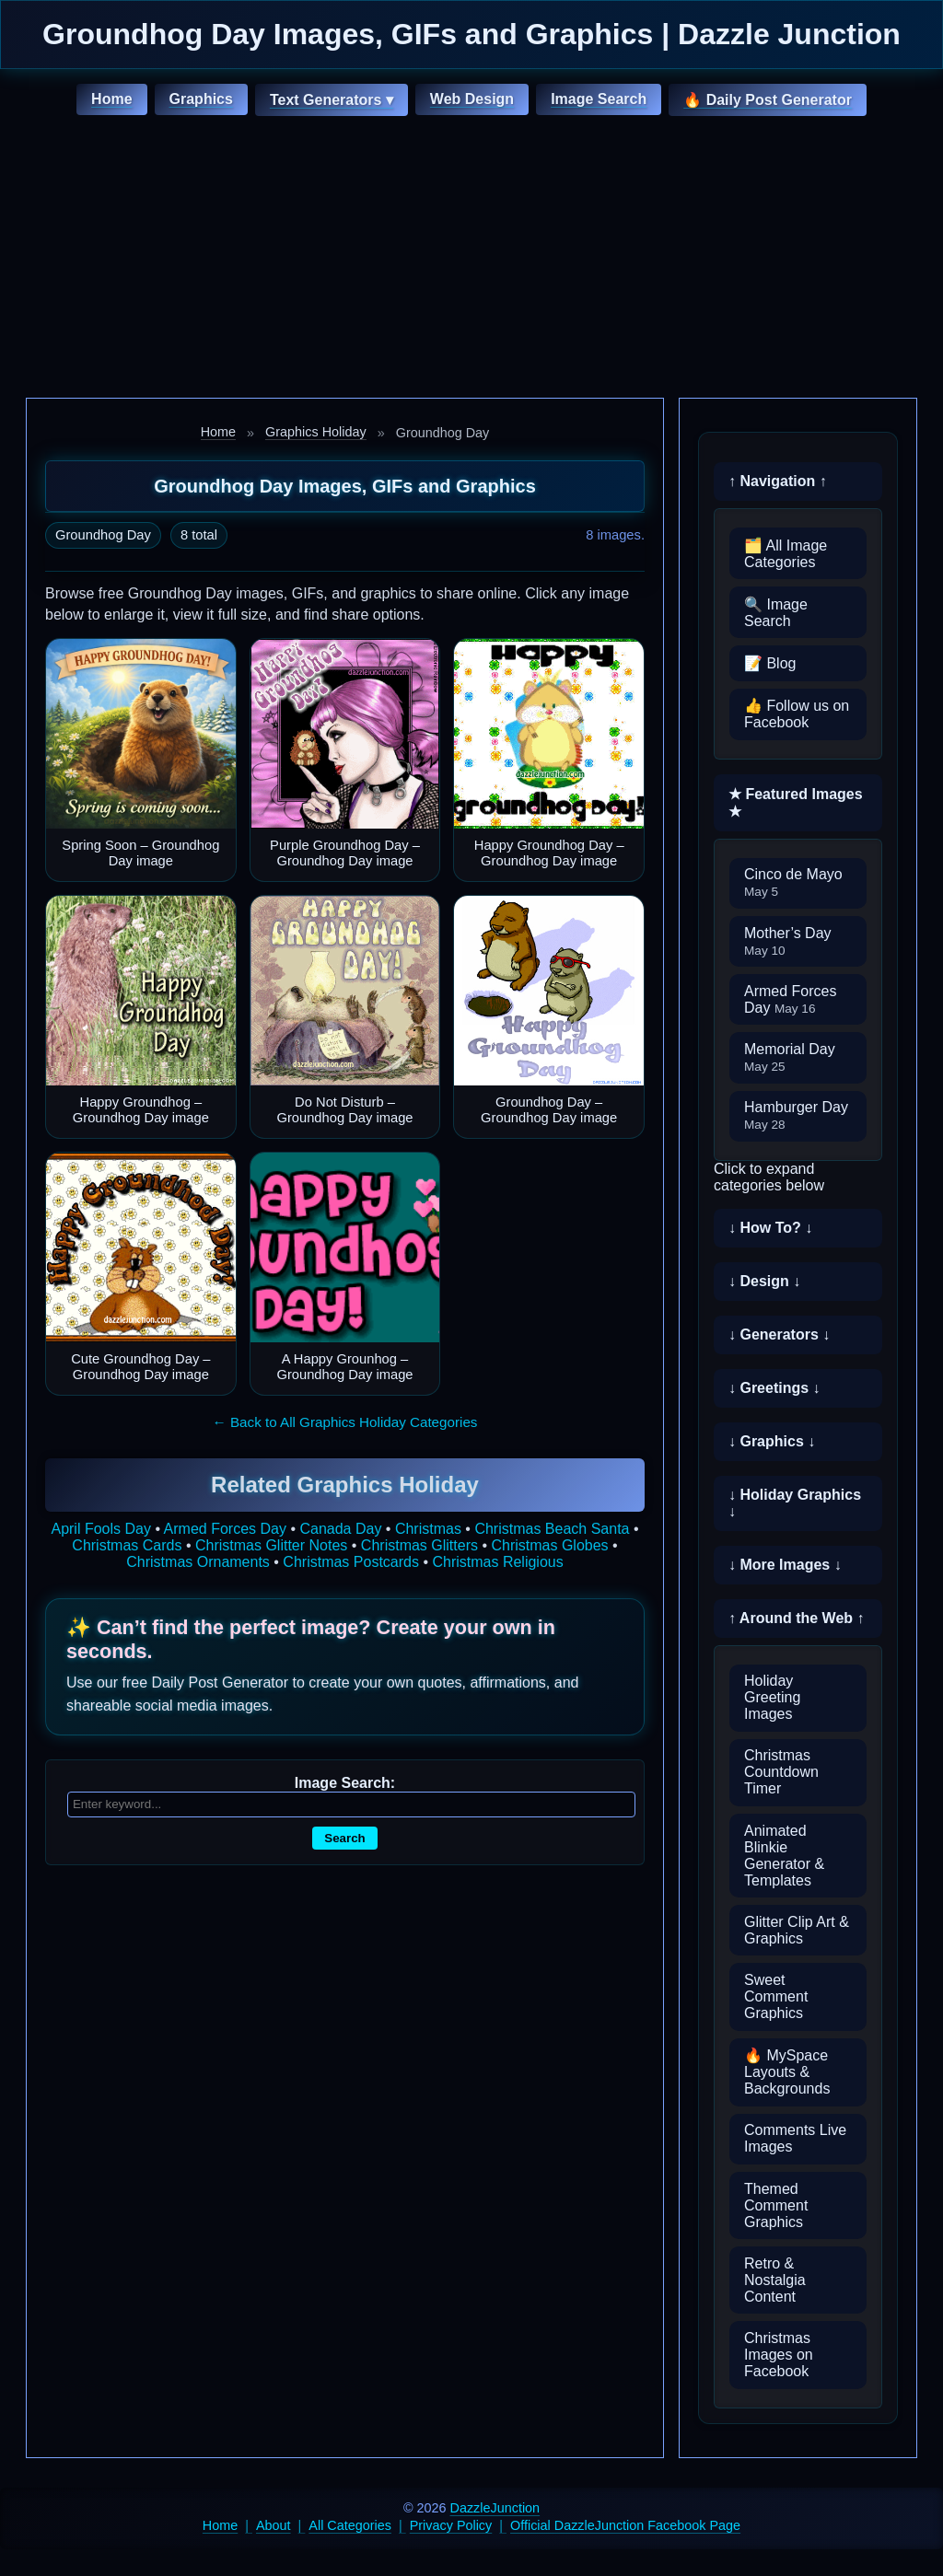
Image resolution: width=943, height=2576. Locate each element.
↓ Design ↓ (764, 1281)
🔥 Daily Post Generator (767, 100)
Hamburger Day (796, 1115)
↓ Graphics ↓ (771, 1441)
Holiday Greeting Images (772, 1697)
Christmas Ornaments (198, 1562)
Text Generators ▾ (331, 100)
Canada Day (340, 1529)
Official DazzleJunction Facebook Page (625, 2525)
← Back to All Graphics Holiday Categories (345, 1422)
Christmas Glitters (419, 1545)
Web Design (472, 99)
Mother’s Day (788, 941)
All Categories (350, 2525)
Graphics (201, 99)
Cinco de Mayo (793, 882)
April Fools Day (100, 1529)
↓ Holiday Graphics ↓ (794, 1503)
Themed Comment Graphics (776, 2205)
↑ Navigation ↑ (777, 481)
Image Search (598, 99)
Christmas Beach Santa (551, 1529)
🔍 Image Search (776, 613)
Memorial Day (789, 1057)
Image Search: (345, 1783)
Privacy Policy (451, 2525)
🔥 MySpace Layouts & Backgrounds (787, 2072)
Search (344, 1838)
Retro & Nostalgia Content (775, 2280)
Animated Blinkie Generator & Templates (784, 1855)
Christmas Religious (497, 1562)
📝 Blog (770, 663)
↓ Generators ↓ (779, 1334)
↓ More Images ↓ (785, 1564)
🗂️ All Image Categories (785, 554)
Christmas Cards (126, 1545)
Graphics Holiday (316, 431)
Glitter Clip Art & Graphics (796, 1930)
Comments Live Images (795, 2138)
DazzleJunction (495, 2508)
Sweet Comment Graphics (776, 1996)
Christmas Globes (549, 1545)
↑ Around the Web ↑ (796, 1618)
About (273, 2525)
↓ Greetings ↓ (774, 1388)
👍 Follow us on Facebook (796, 714)
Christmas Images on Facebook (778, 2354)
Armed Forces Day (225, 1529)
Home (111, 99)
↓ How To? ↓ (770, 1228)
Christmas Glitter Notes (271, 1545)
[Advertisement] (471, 260)
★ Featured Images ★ (795, 802)
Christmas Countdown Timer (781, 1771)
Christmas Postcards (351, 1562)
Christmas (428, 1529)
